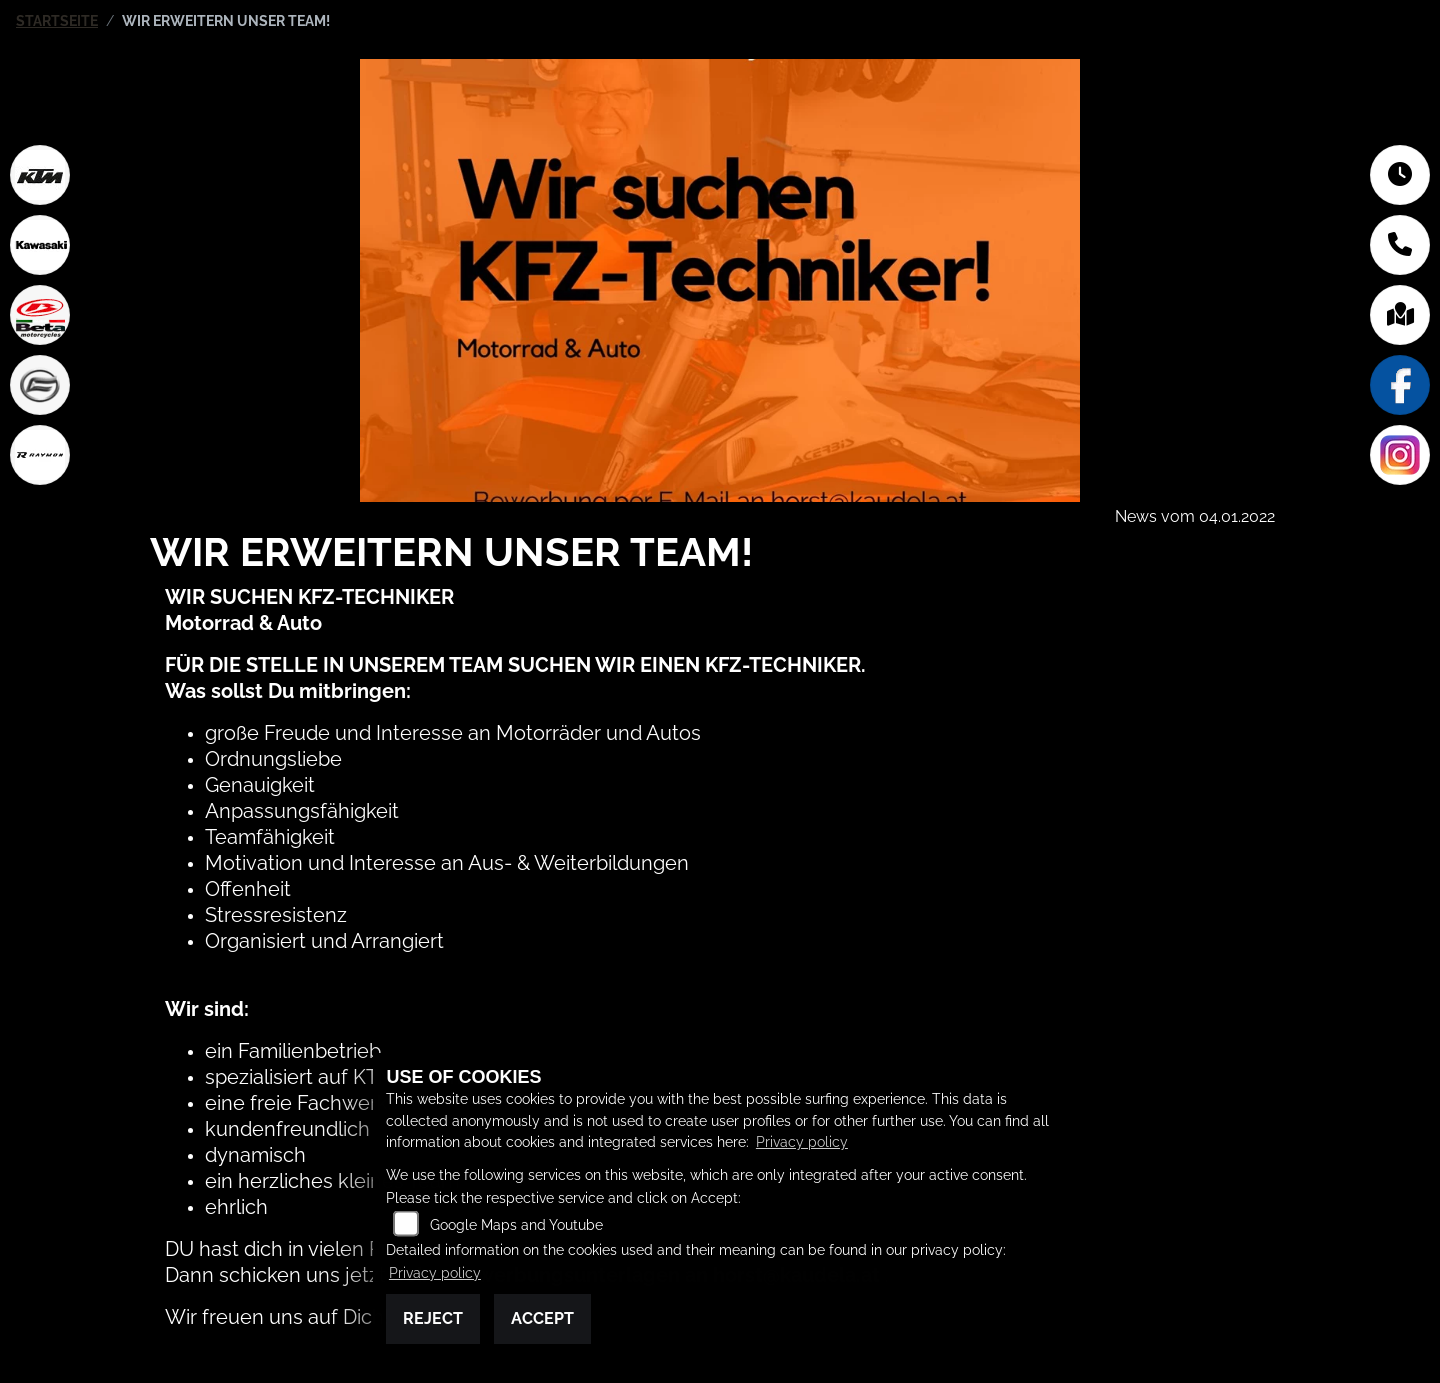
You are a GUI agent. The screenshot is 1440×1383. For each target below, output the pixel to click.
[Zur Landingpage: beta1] (40, 315)
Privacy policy (802, 1141)
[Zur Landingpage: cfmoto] (40, 385)
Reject (433, 1318)
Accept (542, 1318)
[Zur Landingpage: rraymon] (40, 455)
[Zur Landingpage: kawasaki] (40, 245)
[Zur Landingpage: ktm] (40, 175)
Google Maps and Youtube (516, 1224)
